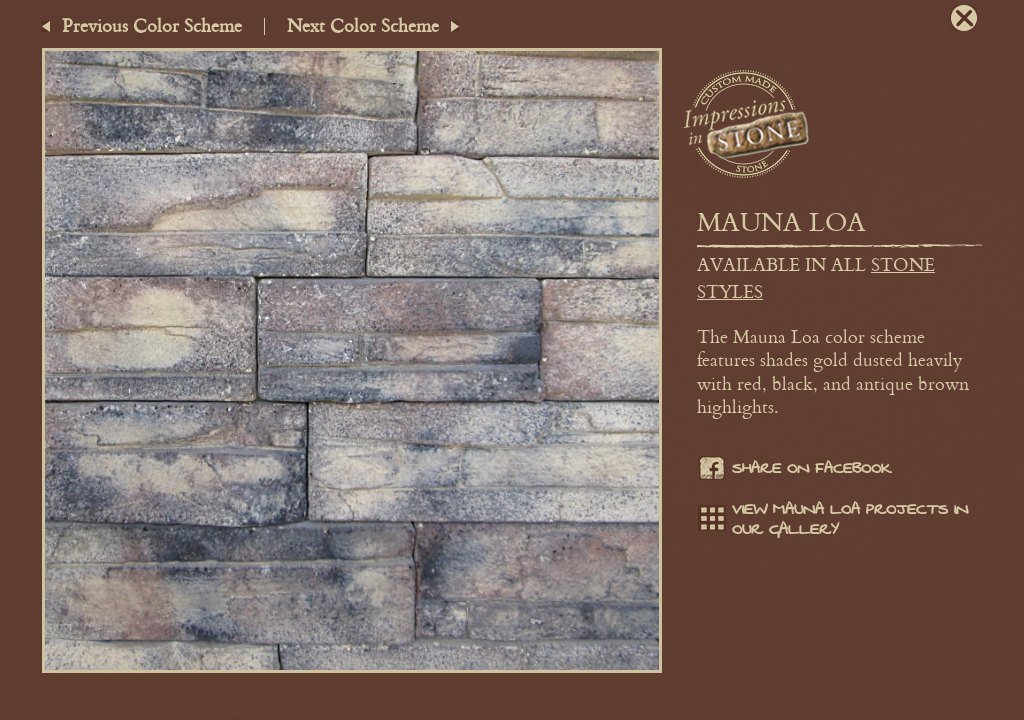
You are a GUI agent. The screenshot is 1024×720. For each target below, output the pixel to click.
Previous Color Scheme (152, 25)
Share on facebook (794, 471)
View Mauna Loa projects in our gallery (832, 520)
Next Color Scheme (363, 25)
